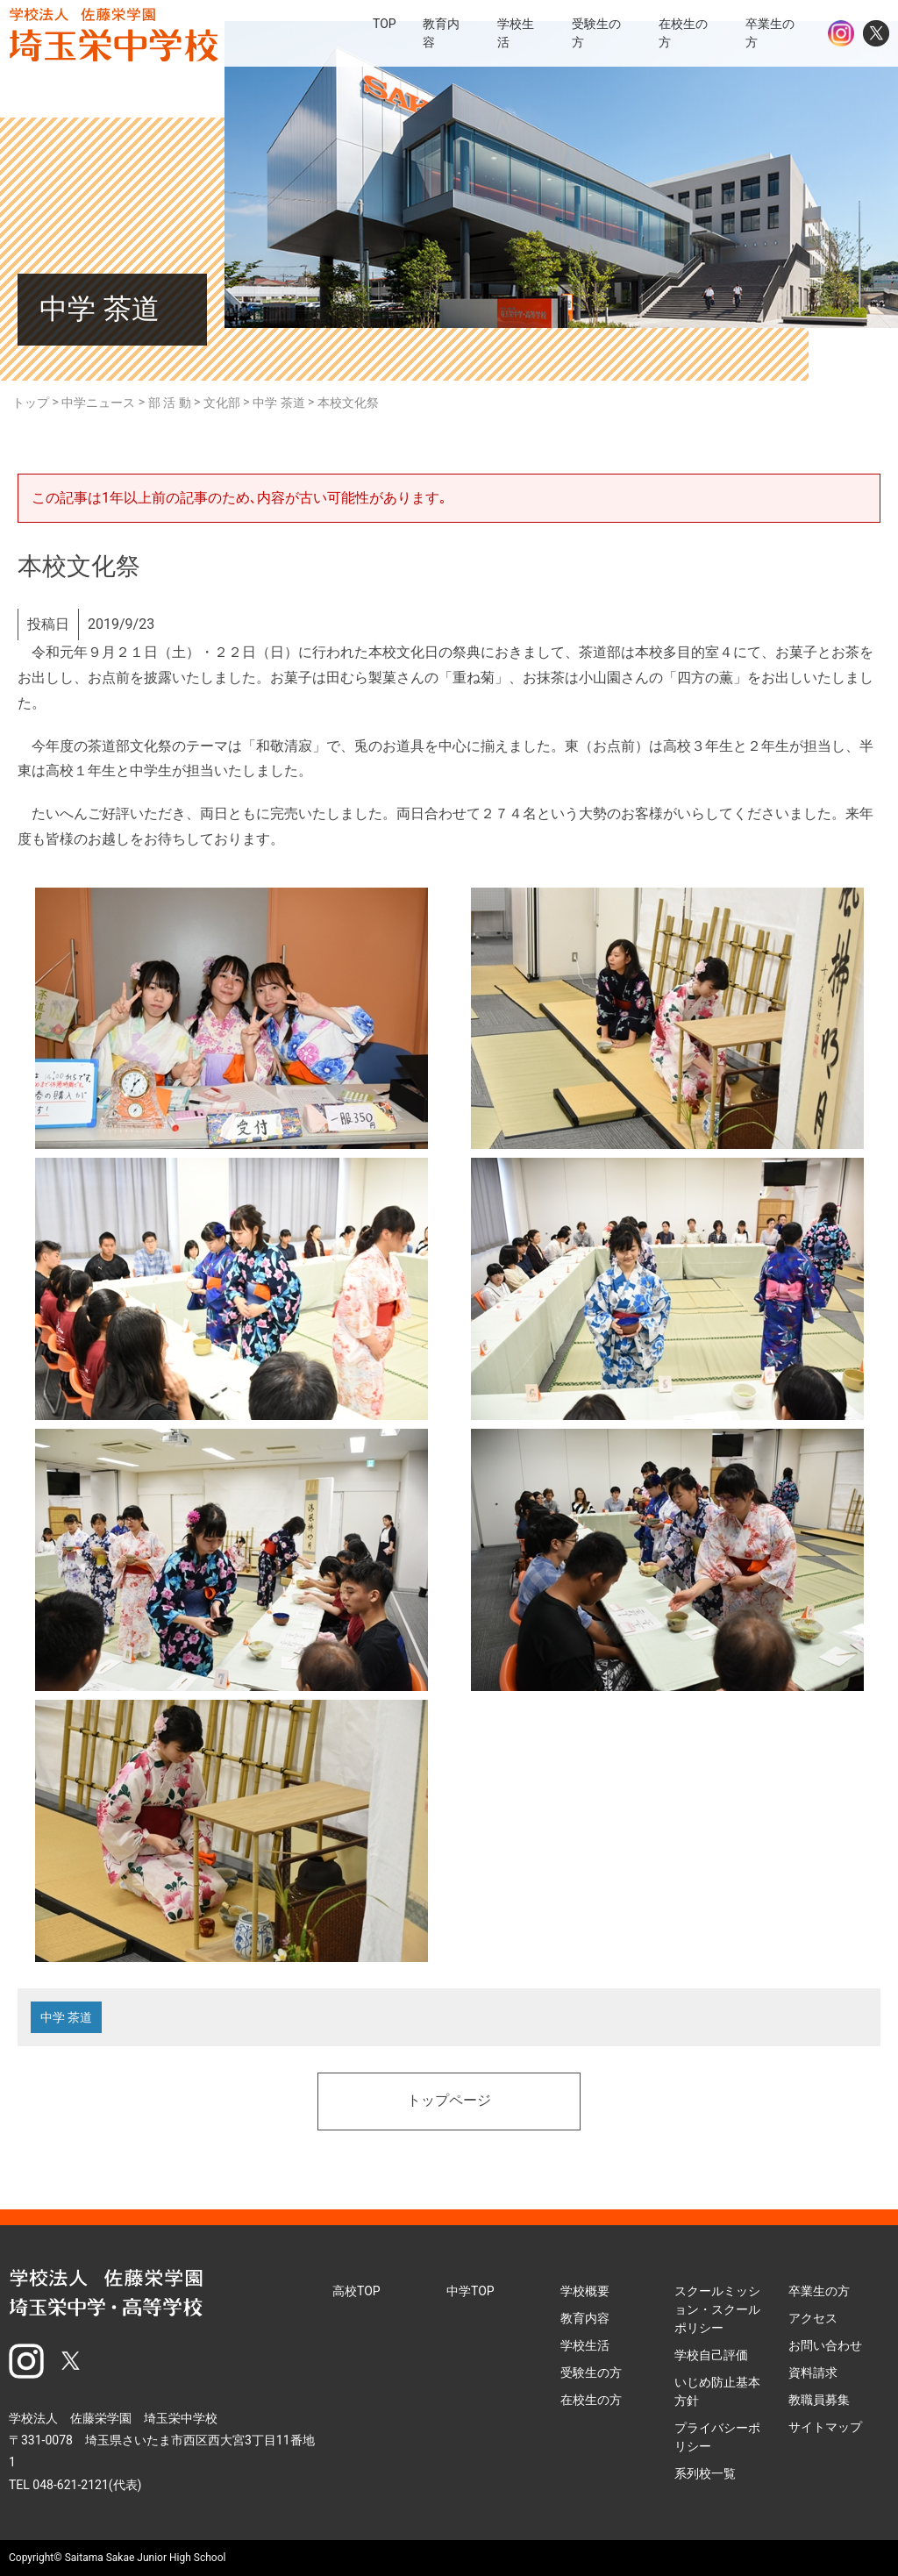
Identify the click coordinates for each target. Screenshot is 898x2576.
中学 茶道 (66, 2017)
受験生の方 (591, 2372)
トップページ (449, 2101)
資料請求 (812, 2372)
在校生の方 (591, 2400)
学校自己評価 (711, 2355)
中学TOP (470, 2291)
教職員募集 (819, 2400)
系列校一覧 (705, 2473)
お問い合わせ (825, 2345)
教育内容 (584, 2318)
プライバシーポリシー (717, 2437)
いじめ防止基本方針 (717, 2391)
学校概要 (584, 2291)
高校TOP (356, 2291)
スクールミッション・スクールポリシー (717, 2309)
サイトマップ (825, 2427)
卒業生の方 (819, 2291)
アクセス (812, 2318)
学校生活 (584, 2345)
